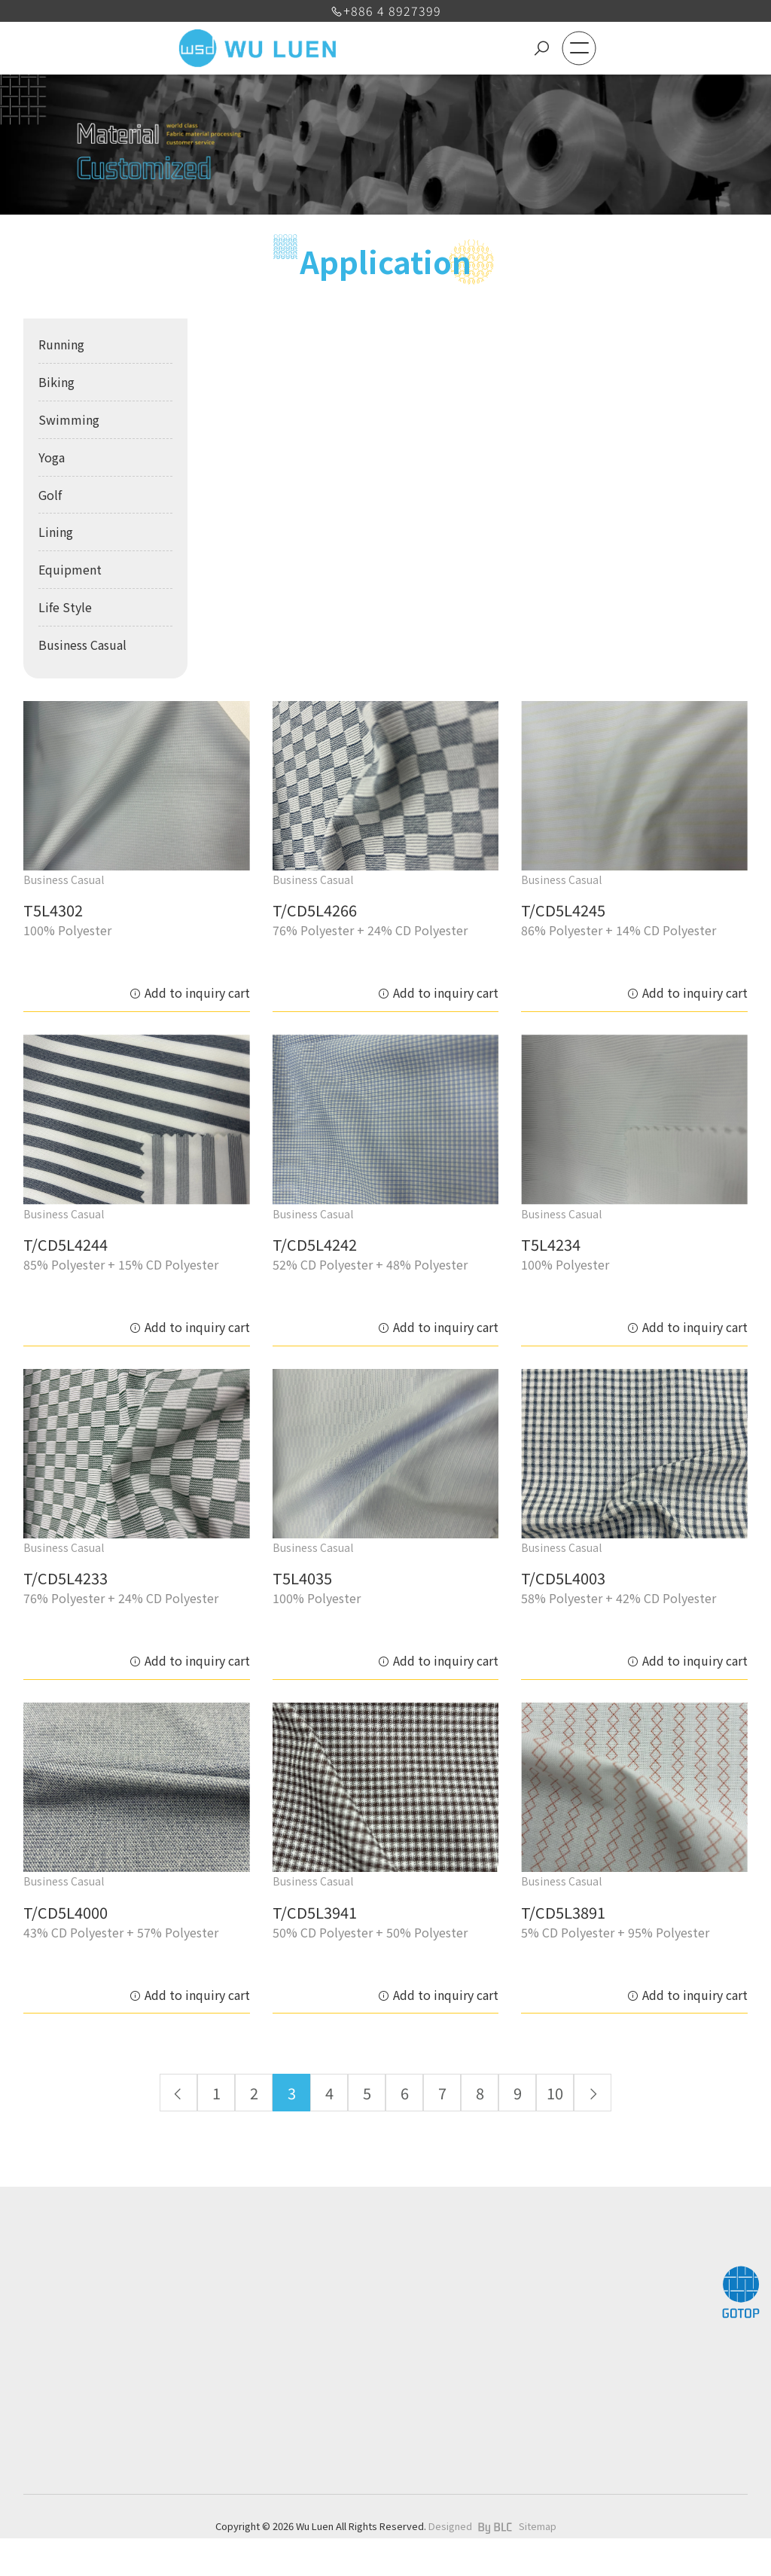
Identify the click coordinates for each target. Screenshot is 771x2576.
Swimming (68, 419)
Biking (56, 382)
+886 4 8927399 (386, 11)
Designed (450, 2526)
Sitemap (537, 2526)
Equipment (70, 569)
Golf (50, 495)
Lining (55, 532)
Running (61, 344)
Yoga (51, 457)
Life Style (65, 607)
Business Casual (82, 645)
